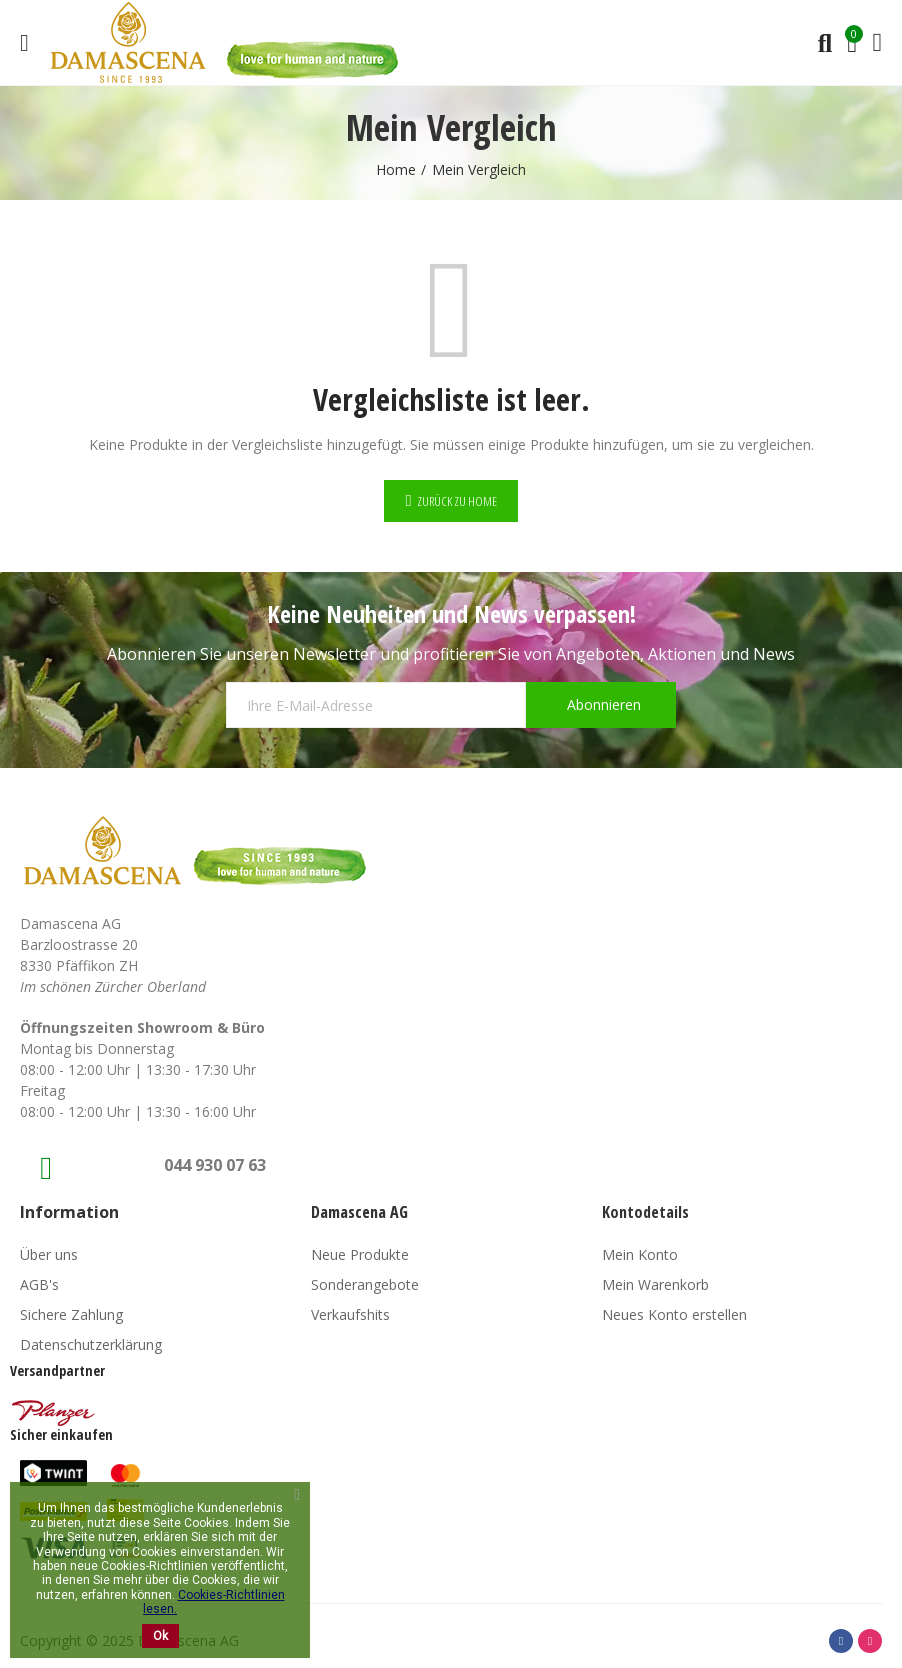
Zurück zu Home (457, 501)
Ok (160, 1636)
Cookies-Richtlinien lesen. (214, 1602)
